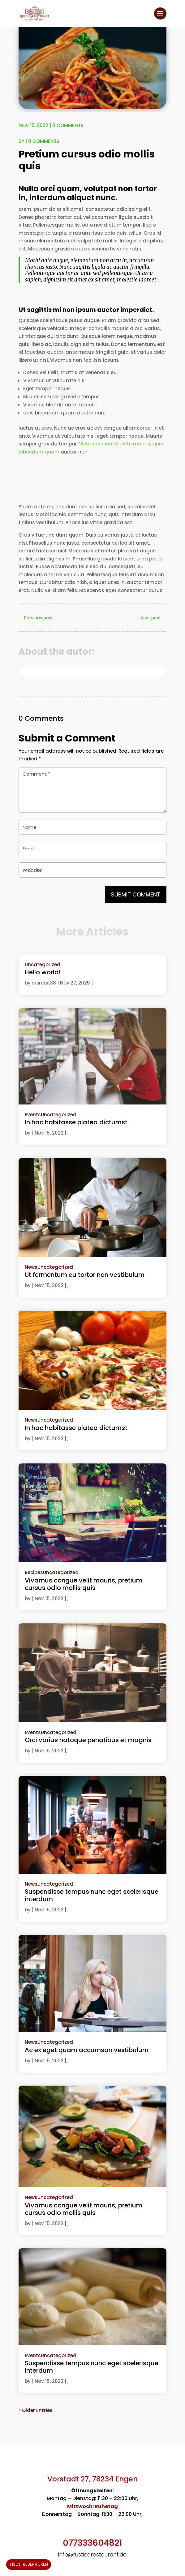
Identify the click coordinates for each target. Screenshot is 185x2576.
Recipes (34, 1572)
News (31, 1267)
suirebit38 (44, 983)
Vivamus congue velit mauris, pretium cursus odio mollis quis (83, 1584)
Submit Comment (135, 894)
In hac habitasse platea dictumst (76, 1122)
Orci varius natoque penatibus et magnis (88, 1740)
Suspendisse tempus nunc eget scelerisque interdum (91, 1895)
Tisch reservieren (28, 2564)
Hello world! (43, 972)
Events (33, 1114)
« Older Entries (36, 2410)
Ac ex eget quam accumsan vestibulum (86, 2050)
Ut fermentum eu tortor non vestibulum (84, 1274)
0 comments (68, 125)
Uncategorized (42, 964)
